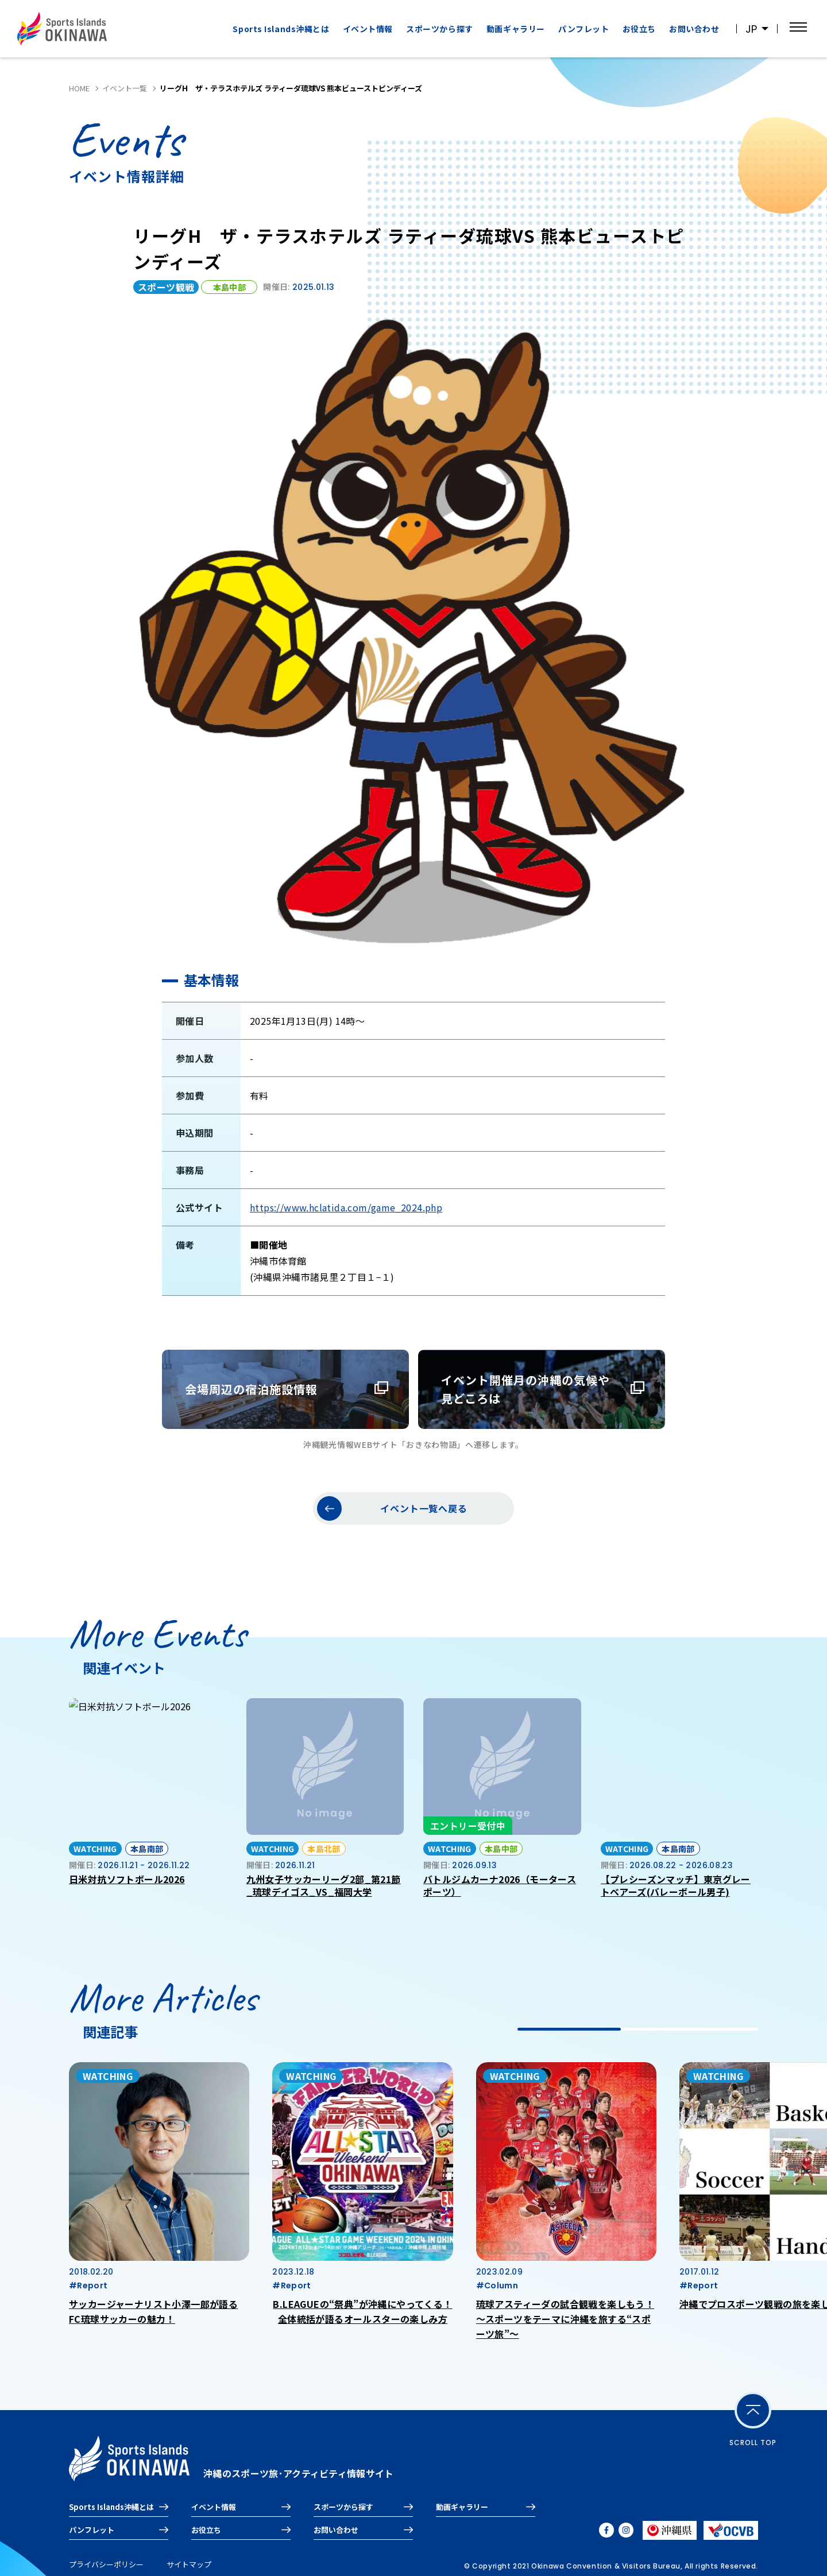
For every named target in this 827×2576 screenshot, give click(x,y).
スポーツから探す (439, 28)
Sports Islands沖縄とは (281, 28)
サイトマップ (189, 2564)
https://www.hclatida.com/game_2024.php (346, 1207)
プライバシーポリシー (106, 2564)
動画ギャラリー (515, 28)
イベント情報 (368, 28)
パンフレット (583, 28)
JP (751, 29)
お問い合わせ (694, 28)
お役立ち (639, 28)
